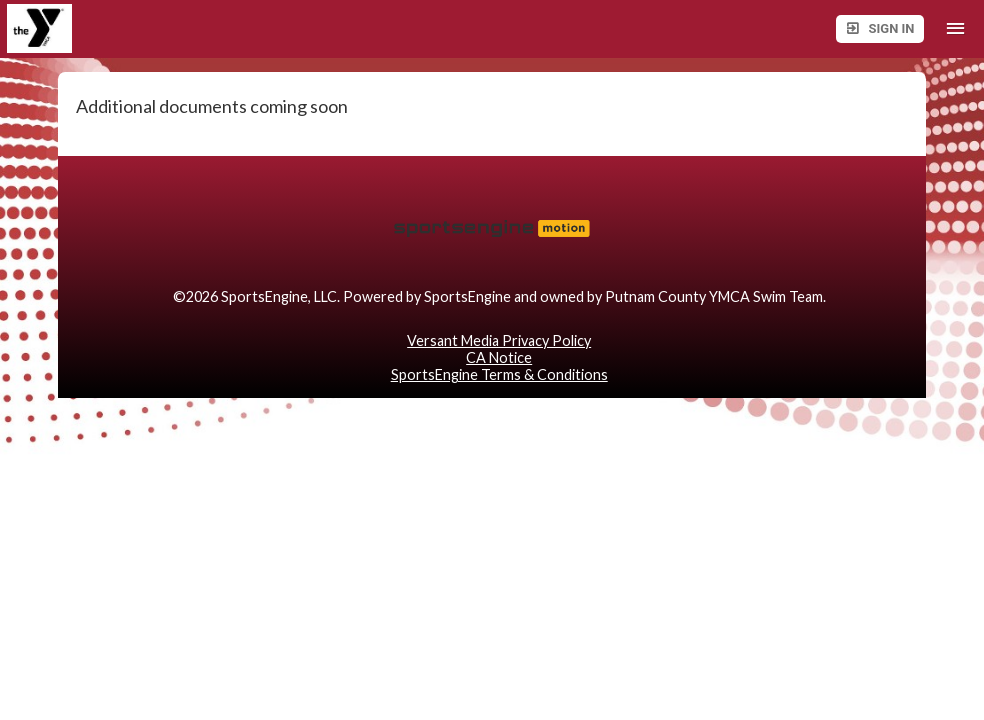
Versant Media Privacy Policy (499, 340)
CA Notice (499, 357)
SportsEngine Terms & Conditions (499, 374)
